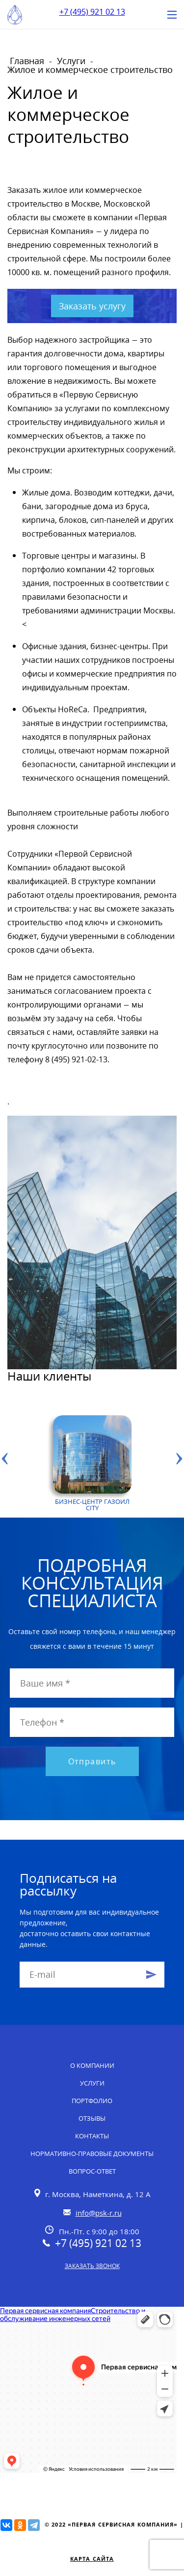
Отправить (92, 1761)
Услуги (92, 2083)
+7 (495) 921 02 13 (92, 11)
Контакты (92, 2135)
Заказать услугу (92, 306)
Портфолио (92, 2100)
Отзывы (92, 2118)
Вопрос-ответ (92, 2171)
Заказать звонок (92, 2266)
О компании (92, 2065)
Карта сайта (92, 2558)
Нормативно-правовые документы (92, 2153)
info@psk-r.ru (99, 2213)
